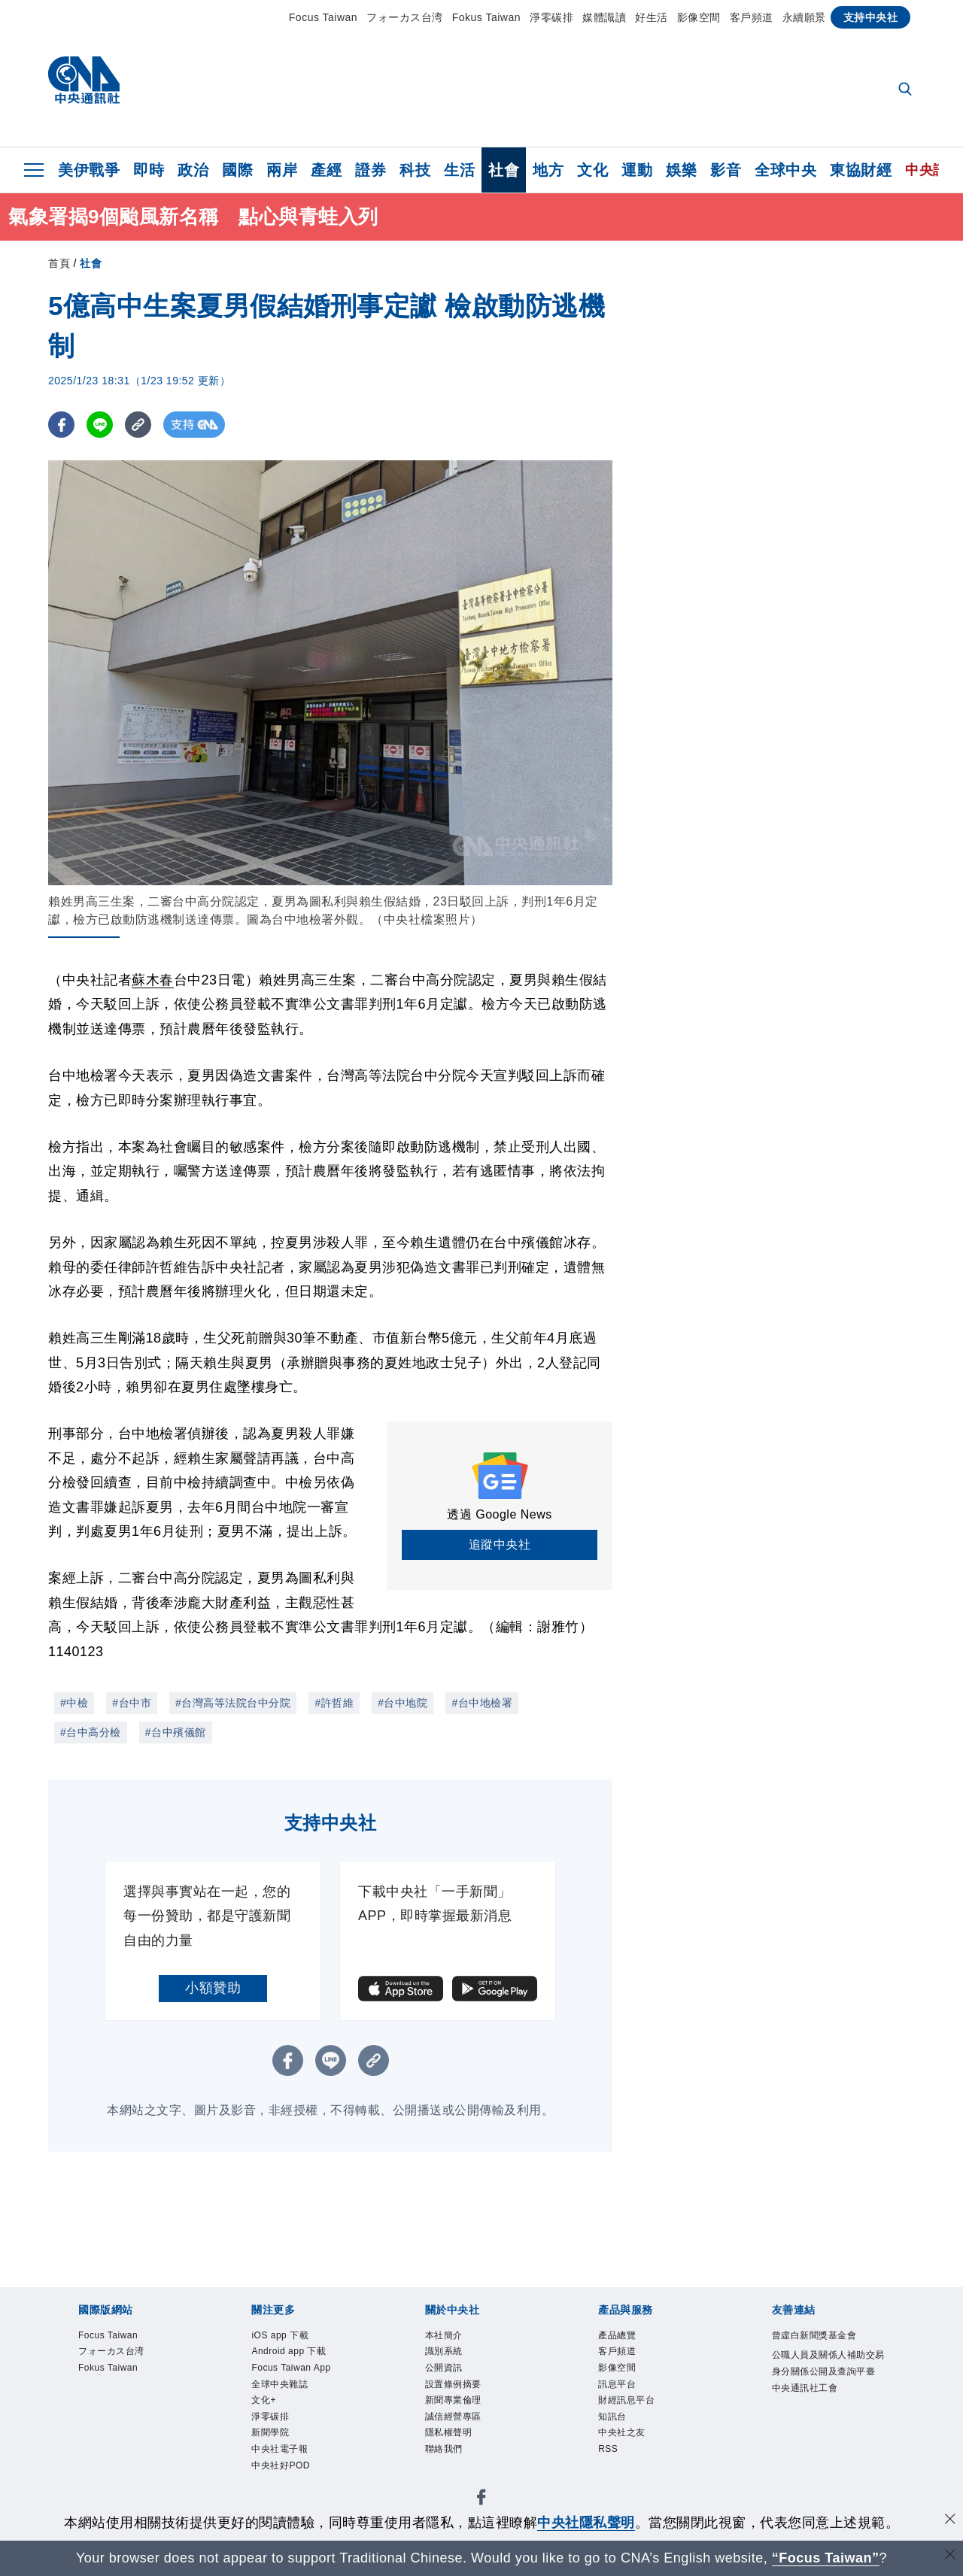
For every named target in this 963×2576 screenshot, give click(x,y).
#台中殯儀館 (175, 1732)
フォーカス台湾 (404, 17)
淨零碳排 (551, 17)
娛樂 (681, 170)
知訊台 (613, 2419)
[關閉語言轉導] (950, 2556)
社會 (503, 170)
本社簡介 (445, 2336)
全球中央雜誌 (281, 2386)
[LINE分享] (100, 424)
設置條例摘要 (455, 2386)
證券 (370, 170)
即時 (148, 170)
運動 (636, 170)
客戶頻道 (751, 17)
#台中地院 (402, 1703)
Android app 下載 (290, 2352)
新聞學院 (271, 2437)
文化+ (264, 2403)
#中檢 (74, 1703)
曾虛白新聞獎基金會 (818, 2336)
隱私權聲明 (450, 2437)
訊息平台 (618, 2386)
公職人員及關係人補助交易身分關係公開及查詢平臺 (828, 2373)
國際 (237, 170)
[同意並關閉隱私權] (950, 2521)
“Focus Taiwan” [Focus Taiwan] (825, 2557)
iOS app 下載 (281, 2336)
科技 (414, 170)
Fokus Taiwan (486, 17)
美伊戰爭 (89, 170)
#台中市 (131, 1703)
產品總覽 (618, 2336)
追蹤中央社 (500, 1544)
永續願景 (804, 17)
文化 (592, 170)
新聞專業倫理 (455, 2403)
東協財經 (861, 170)
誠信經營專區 (455, 2419)
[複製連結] (138, 424)
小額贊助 (213, 1987)
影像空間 (699, 17)
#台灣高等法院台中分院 (232, 1703)
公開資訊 (445, 2370)
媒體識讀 (604, 17)
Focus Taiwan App (292, 2370)
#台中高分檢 (90, 1732)
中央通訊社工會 (807, 2407)
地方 (548, 170)
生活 (459, 170)
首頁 (59, 263)
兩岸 (281, 170)
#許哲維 (334, 1703)
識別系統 (445, 2352)
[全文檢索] (906, 90)
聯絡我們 (445, 2453)
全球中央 (785, 170)
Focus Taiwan (323, 17)
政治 (193, 170)
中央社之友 (623, 2437)
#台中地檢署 (481, 1703)
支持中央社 (870, 17)
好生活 (651, 17)
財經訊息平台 (628, 2403)
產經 (326, 170)
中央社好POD (282, 2470)
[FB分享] (61, 424)
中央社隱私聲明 (586, 2522)
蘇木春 (153, 980)
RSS (608, 2453)
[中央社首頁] (84, 83)
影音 (725, 170)
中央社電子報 (281, 2453)
